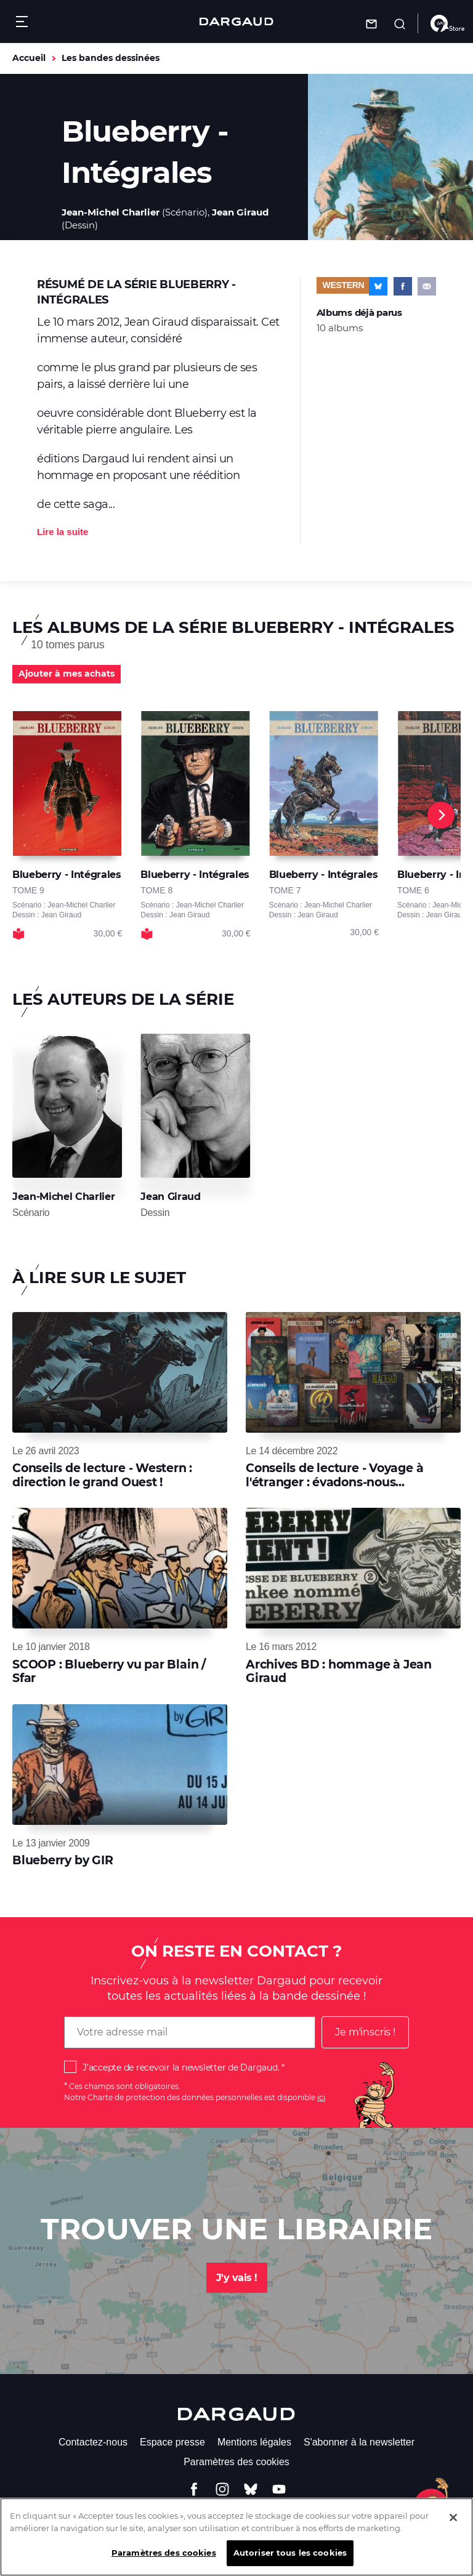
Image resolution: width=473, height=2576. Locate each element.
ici (321, 2097)
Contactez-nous (93, 2442)
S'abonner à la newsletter (359, 2442)
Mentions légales (254, 2442)
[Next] (441, 815)
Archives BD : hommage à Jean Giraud (339, 1671)
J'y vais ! (236, 2278)
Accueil (29, 57)
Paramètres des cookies (236, 2462)
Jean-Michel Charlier (111, 212)
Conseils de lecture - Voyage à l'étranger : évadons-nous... (334, 1475)
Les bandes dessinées (111, 57)
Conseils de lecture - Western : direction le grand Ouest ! (102, 1475)
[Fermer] (453, 2526)
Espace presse (172, 2442)
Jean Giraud (240, 212)
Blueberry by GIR (62, 1860)
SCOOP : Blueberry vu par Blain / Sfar (109, 1671)
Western (344, 285)
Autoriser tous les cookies (290, 2562)
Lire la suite (62, 531)
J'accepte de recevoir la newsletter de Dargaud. (181, 2067)
